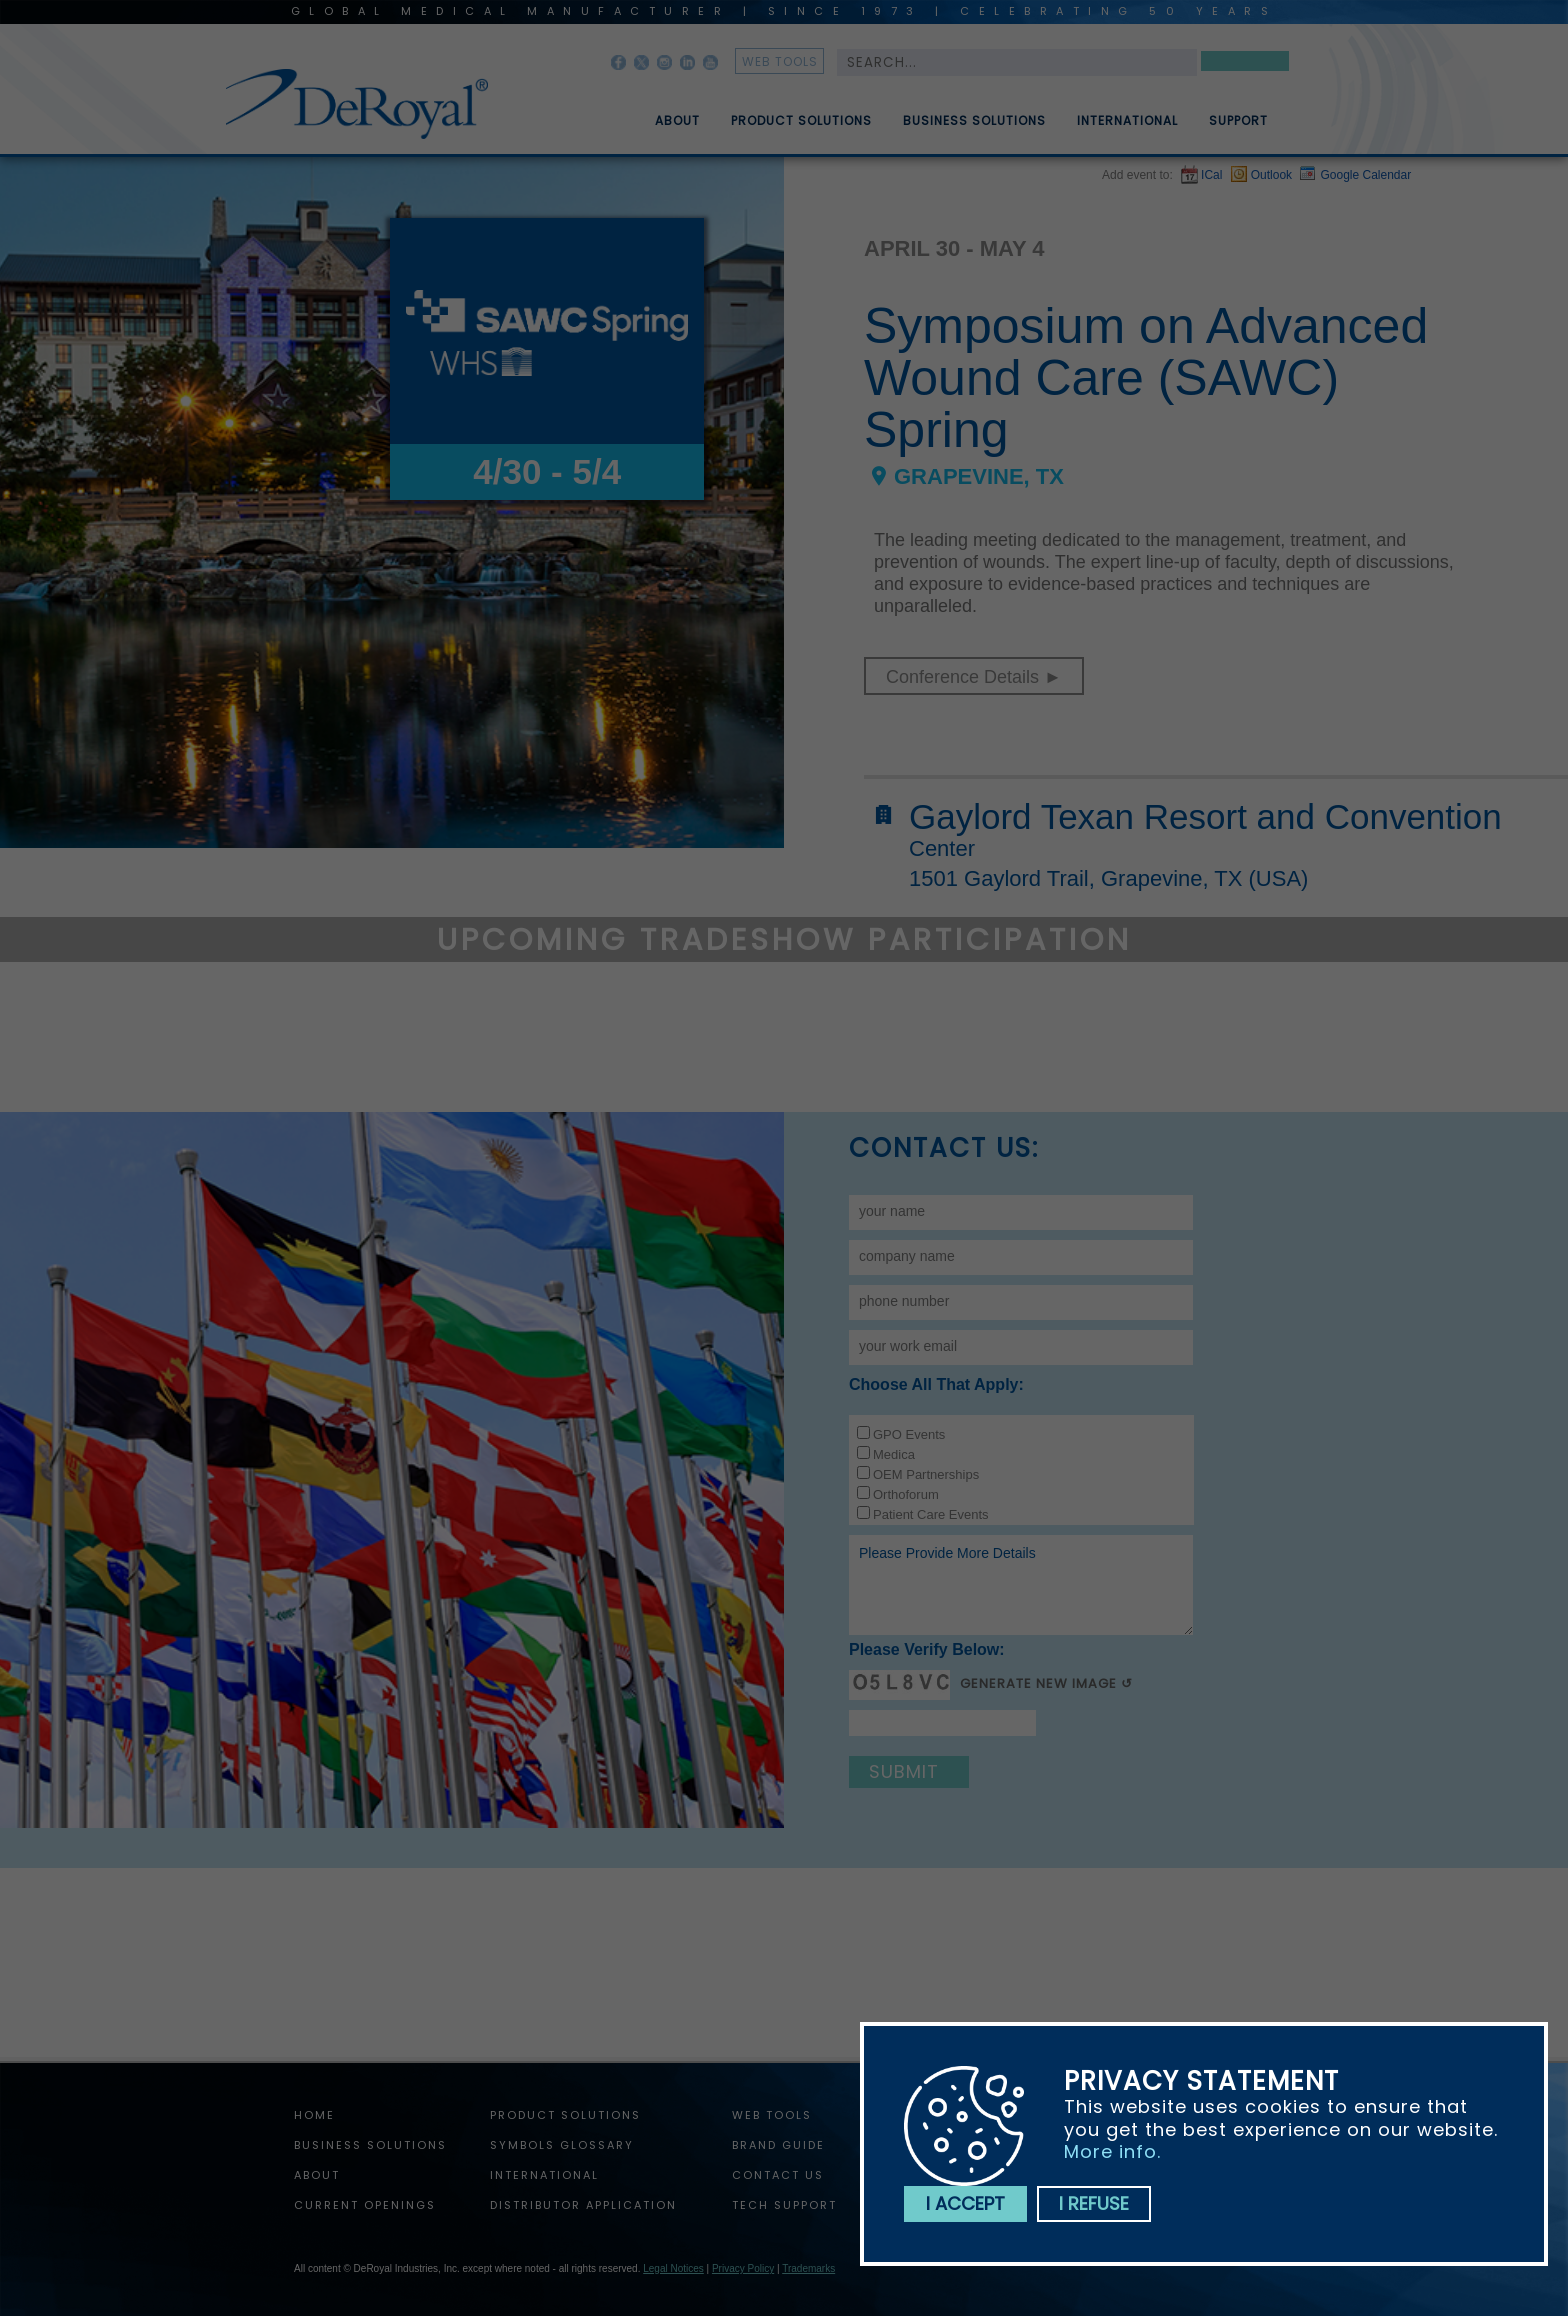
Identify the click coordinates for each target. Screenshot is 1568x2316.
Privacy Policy (743, 2268)
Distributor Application (583, 2205)
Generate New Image (1038, 1683)
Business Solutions (974, 129)
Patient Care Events (931, 1514)
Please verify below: (927, 1649)
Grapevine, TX (979, 477)
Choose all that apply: (936, 1384)
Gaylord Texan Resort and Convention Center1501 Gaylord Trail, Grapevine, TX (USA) (1205, 845)
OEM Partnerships (926, 1474)
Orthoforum (906, 1494)
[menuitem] (663, 113)
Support (1238, 129)
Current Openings (365, 2205)
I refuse (1094, 2203)
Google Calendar (1365, 175)
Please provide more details (1021, 1585)
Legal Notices (673, 2268)
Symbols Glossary (562, 2145)
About (677, 129)
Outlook (1271, 175)
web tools (780, 61)
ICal (1211, 175)
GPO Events (909, 1434)
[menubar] (947, 113)
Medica (894, 1454)
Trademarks (808, 2268)
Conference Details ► (974, 677)
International (1127, 129)
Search (1245, 64)
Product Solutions (801, 129)
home (314, 2115)
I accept (965, 2203)
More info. (1112, 2151)
